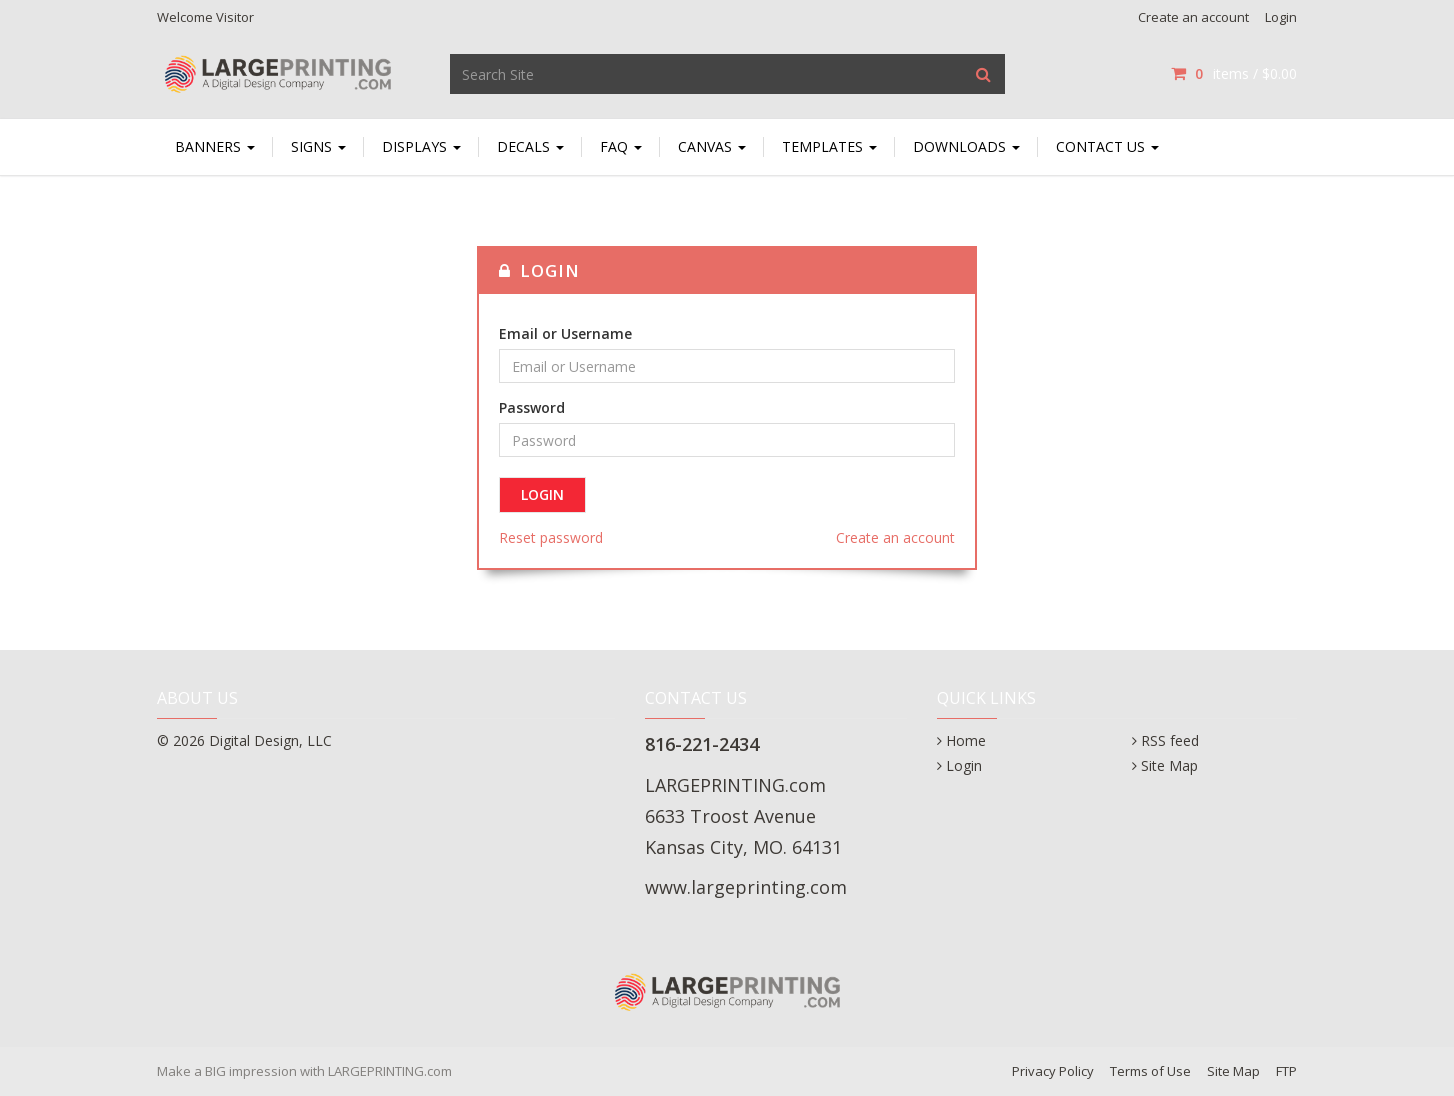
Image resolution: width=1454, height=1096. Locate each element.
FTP (1286, 1071)
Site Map (1169, 765)
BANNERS (215, 146)
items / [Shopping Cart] (1234, 73)
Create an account (1193, 17)
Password (532, 407)
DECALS (530, 146)
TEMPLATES (829, 146)
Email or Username (565, 333)
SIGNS (318, 146)
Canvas (712, 146)
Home (966, 740)
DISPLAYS (421, 146)
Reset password (551, 537)
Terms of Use (1150, 1071)
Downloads (966, 146)
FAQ (621, 146)
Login (1281, 17)
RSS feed (1170, 740)
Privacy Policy (1053, 1071)
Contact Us (1107, 146)
